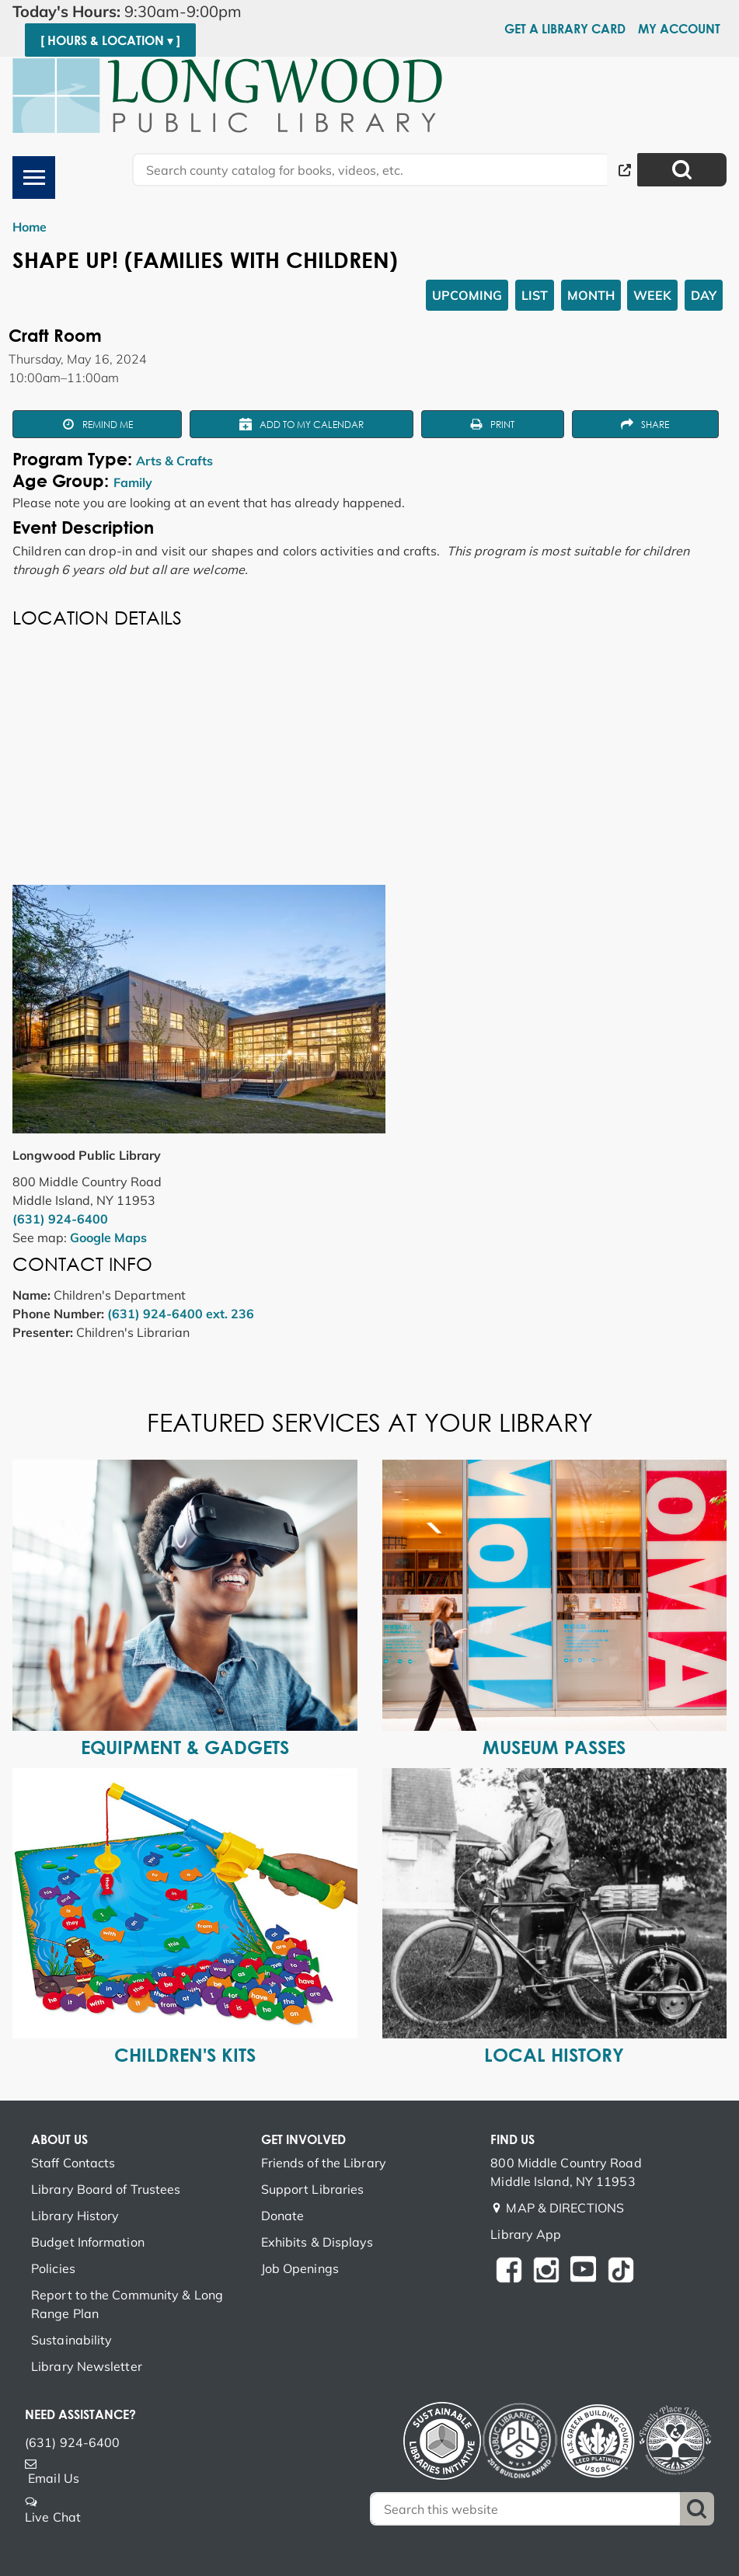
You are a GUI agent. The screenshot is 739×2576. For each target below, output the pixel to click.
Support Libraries (312, 2189)
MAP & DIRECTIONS (565, 2208)
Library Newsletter (86, 2366)
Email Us (53, 2478)
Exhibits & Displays (317, 2242)
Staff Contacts (73, 2162)
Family (132, 482)
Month (591, 295)
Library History (75, 2215)
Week (652, 295)
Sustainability (71, 2340)
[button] (173, 11)
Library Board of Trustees (106, 2189)
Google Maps (108, 1237)
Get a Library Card (565, 28)
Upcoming (467, 295)
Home (29, 227)
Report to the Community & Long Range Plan (127, 2304)
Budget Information (88, 2242)
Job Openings (300, 2268)
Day (703, 295)
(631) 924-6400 (60, 1219)
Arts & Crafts (174, 460)
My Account (679, 28)
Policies (53, 2268)
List (534, 295)
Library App (525, 2234)
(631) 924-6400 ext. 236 (180, 1313)
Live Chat (53, 2517)
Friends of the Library (323, 2162)
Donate (283, 2215)
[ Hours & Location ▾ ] (110, 40)
